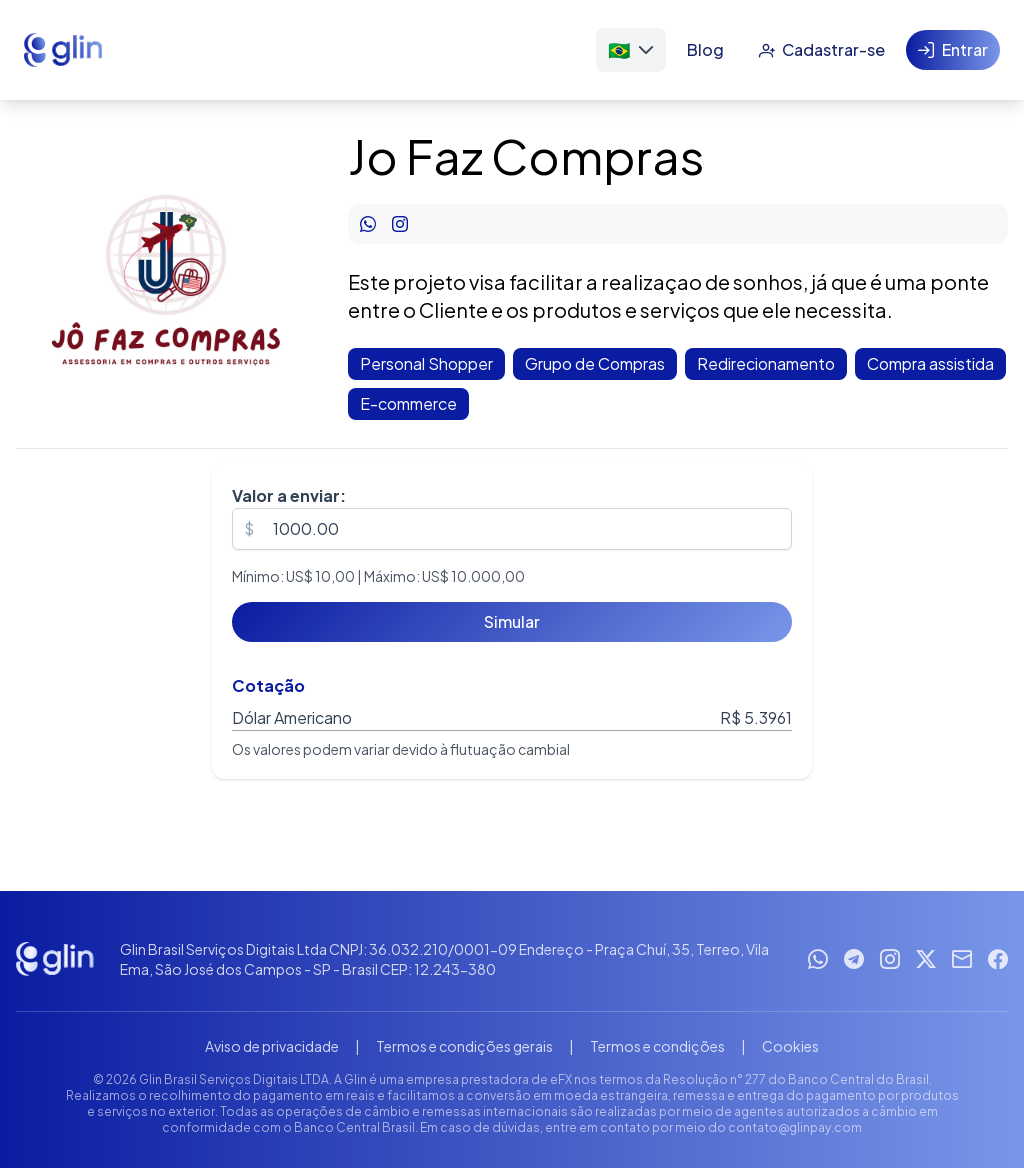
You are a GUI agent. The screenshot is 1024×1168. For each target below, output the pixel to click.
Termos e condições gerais (464, 1046)
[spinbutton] (512, 529)
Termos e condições (657, 1046)
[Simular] (512, 622)
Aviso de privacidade (272, 1046)
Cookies (790, 1046)
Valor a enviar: (289, 495)
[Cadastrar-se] (821, 50)
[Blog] (705, 50)
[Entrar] (953, 50)
